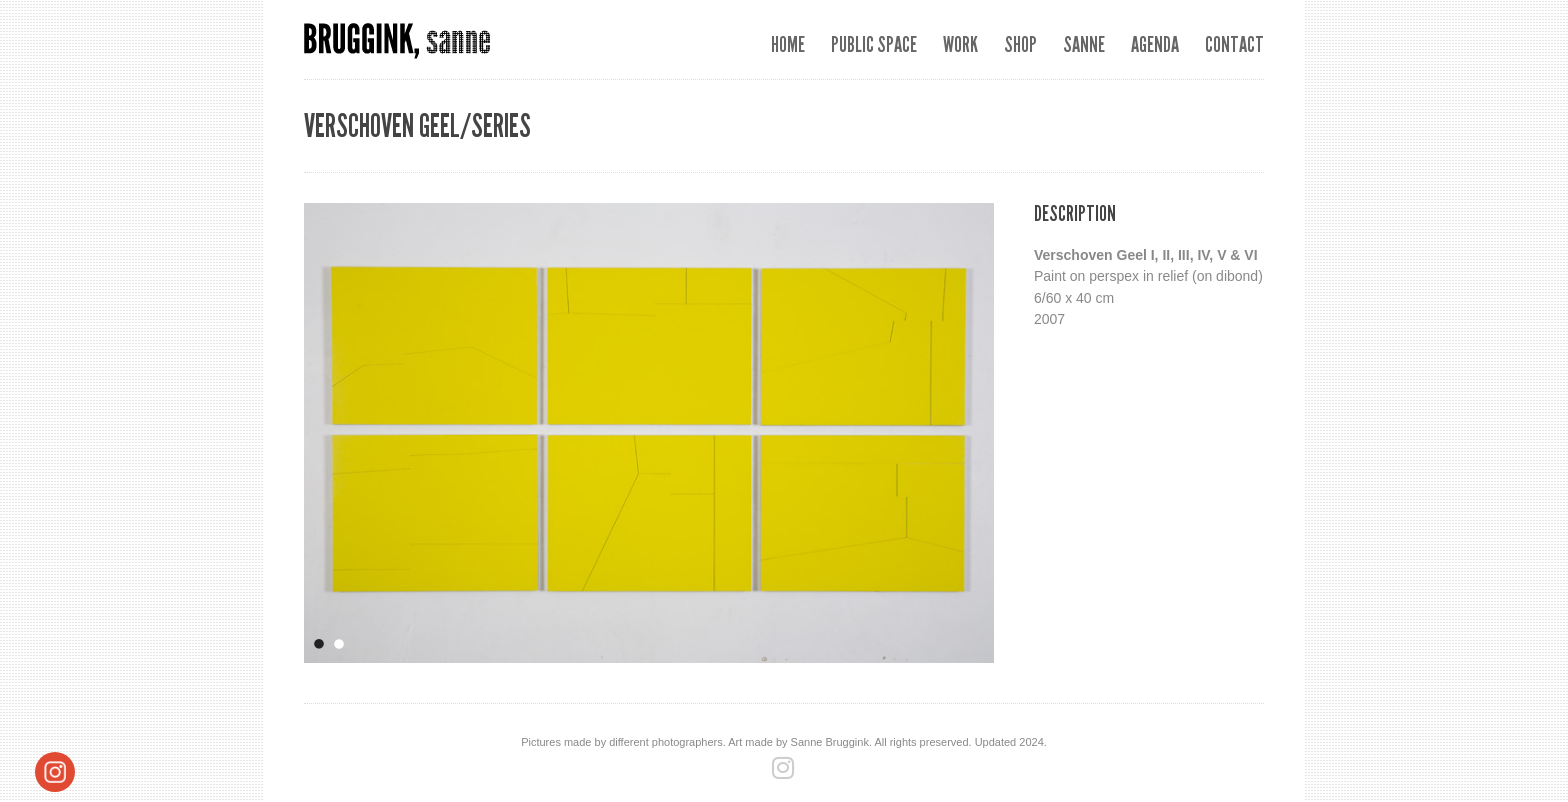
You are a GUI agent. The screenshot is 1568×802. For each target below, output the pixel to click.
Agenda (1155, 44)
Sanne (1084, 44)
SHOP (1020, 44)
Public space (874, 44)
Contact (1234, 44)
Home (788, 44)
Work (960, 44)
